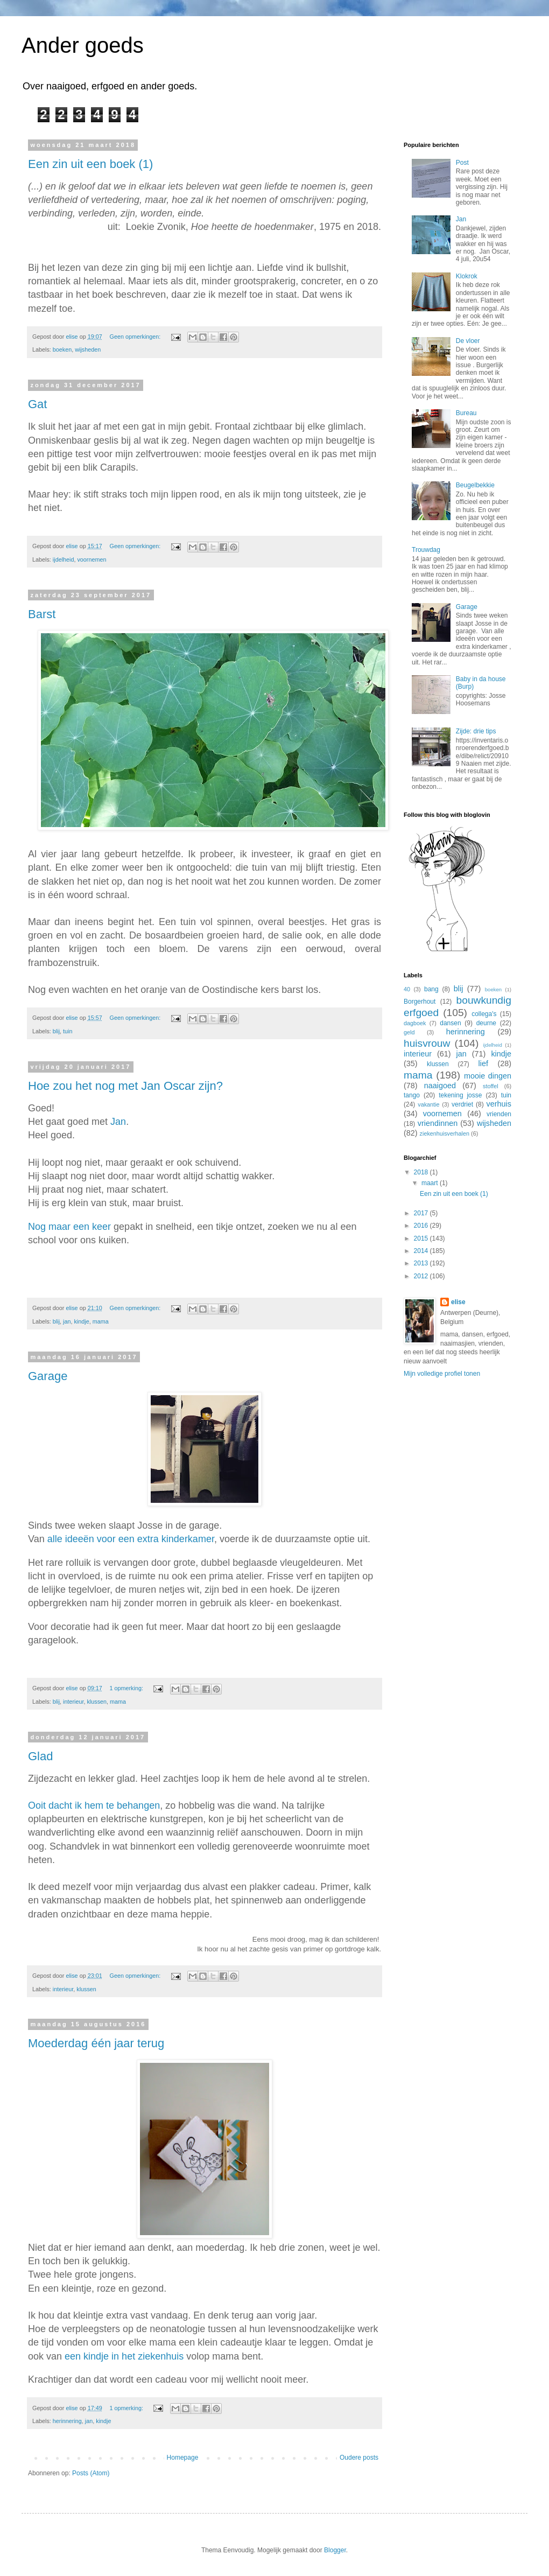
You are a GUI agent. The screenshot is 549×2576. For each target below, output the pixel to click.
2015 (422, 1238)
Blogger (335, 2550)
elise (458, 1302)
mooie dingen (487, 1076)
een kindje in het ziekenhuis (124, 2356)
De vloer (468, 341)
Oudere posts (359, 2457)
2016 (422, 1225)
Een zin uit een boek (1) (90, 164)
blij (56, 1031)
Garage (47, 1376)
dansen (450, 1023)
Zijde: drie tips (476, 731)
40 (407, 989)
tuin (67, 1031)
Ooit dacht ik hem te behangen (94, 1805)
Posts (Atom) (90, 2473)
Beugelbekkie (475, 485)
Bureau (466, 413)
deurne (486, 1023)
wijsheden (88, 349)
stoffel (490, 1086)
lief (483, 1063)
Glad (40, 1756)
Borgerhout (419, 1001)
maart (430, 1183)
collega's (483, 1014)
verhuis (499, 1104)
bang (431, 989)
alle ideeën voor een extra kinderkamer (130, 1539)
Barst (41, 614)
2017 (422, 1213)
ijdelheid (63, 559)
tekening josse (460, 1095)
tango (412, 1095)
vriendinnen (438, 1123)
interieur (73, 1701)
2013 (422, 1263)
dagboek (415, 1023)
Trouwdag (426, 550)
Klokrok (466, 276)
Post (462, 162)
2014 (422, 1251)
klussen (97, 1701)
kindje (81, 1321)
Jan (118, 1121)
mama (101, 1321)
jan (67, 1321)
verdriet (462, 1104)
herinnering (67, 2421)
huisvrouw (427, 1043)
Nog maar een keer (69, 1226)
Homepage (183, 2457)
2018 (422, 1172)
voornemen (91, 559)
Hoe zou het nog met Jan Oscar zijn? (125, 1086)
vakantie (428, 1104)
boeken (62, 349)
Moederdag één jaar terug (96, 2043)
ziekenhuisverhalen (444, 1133)
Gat (37, 404)
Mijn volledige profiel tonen (442, 1373)
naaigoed (440, 1085)
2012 (422, 1276)
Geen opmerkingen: (135, 336)
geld (409, 1032)
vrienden (499, 1114)
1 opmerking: (126, 1688)
